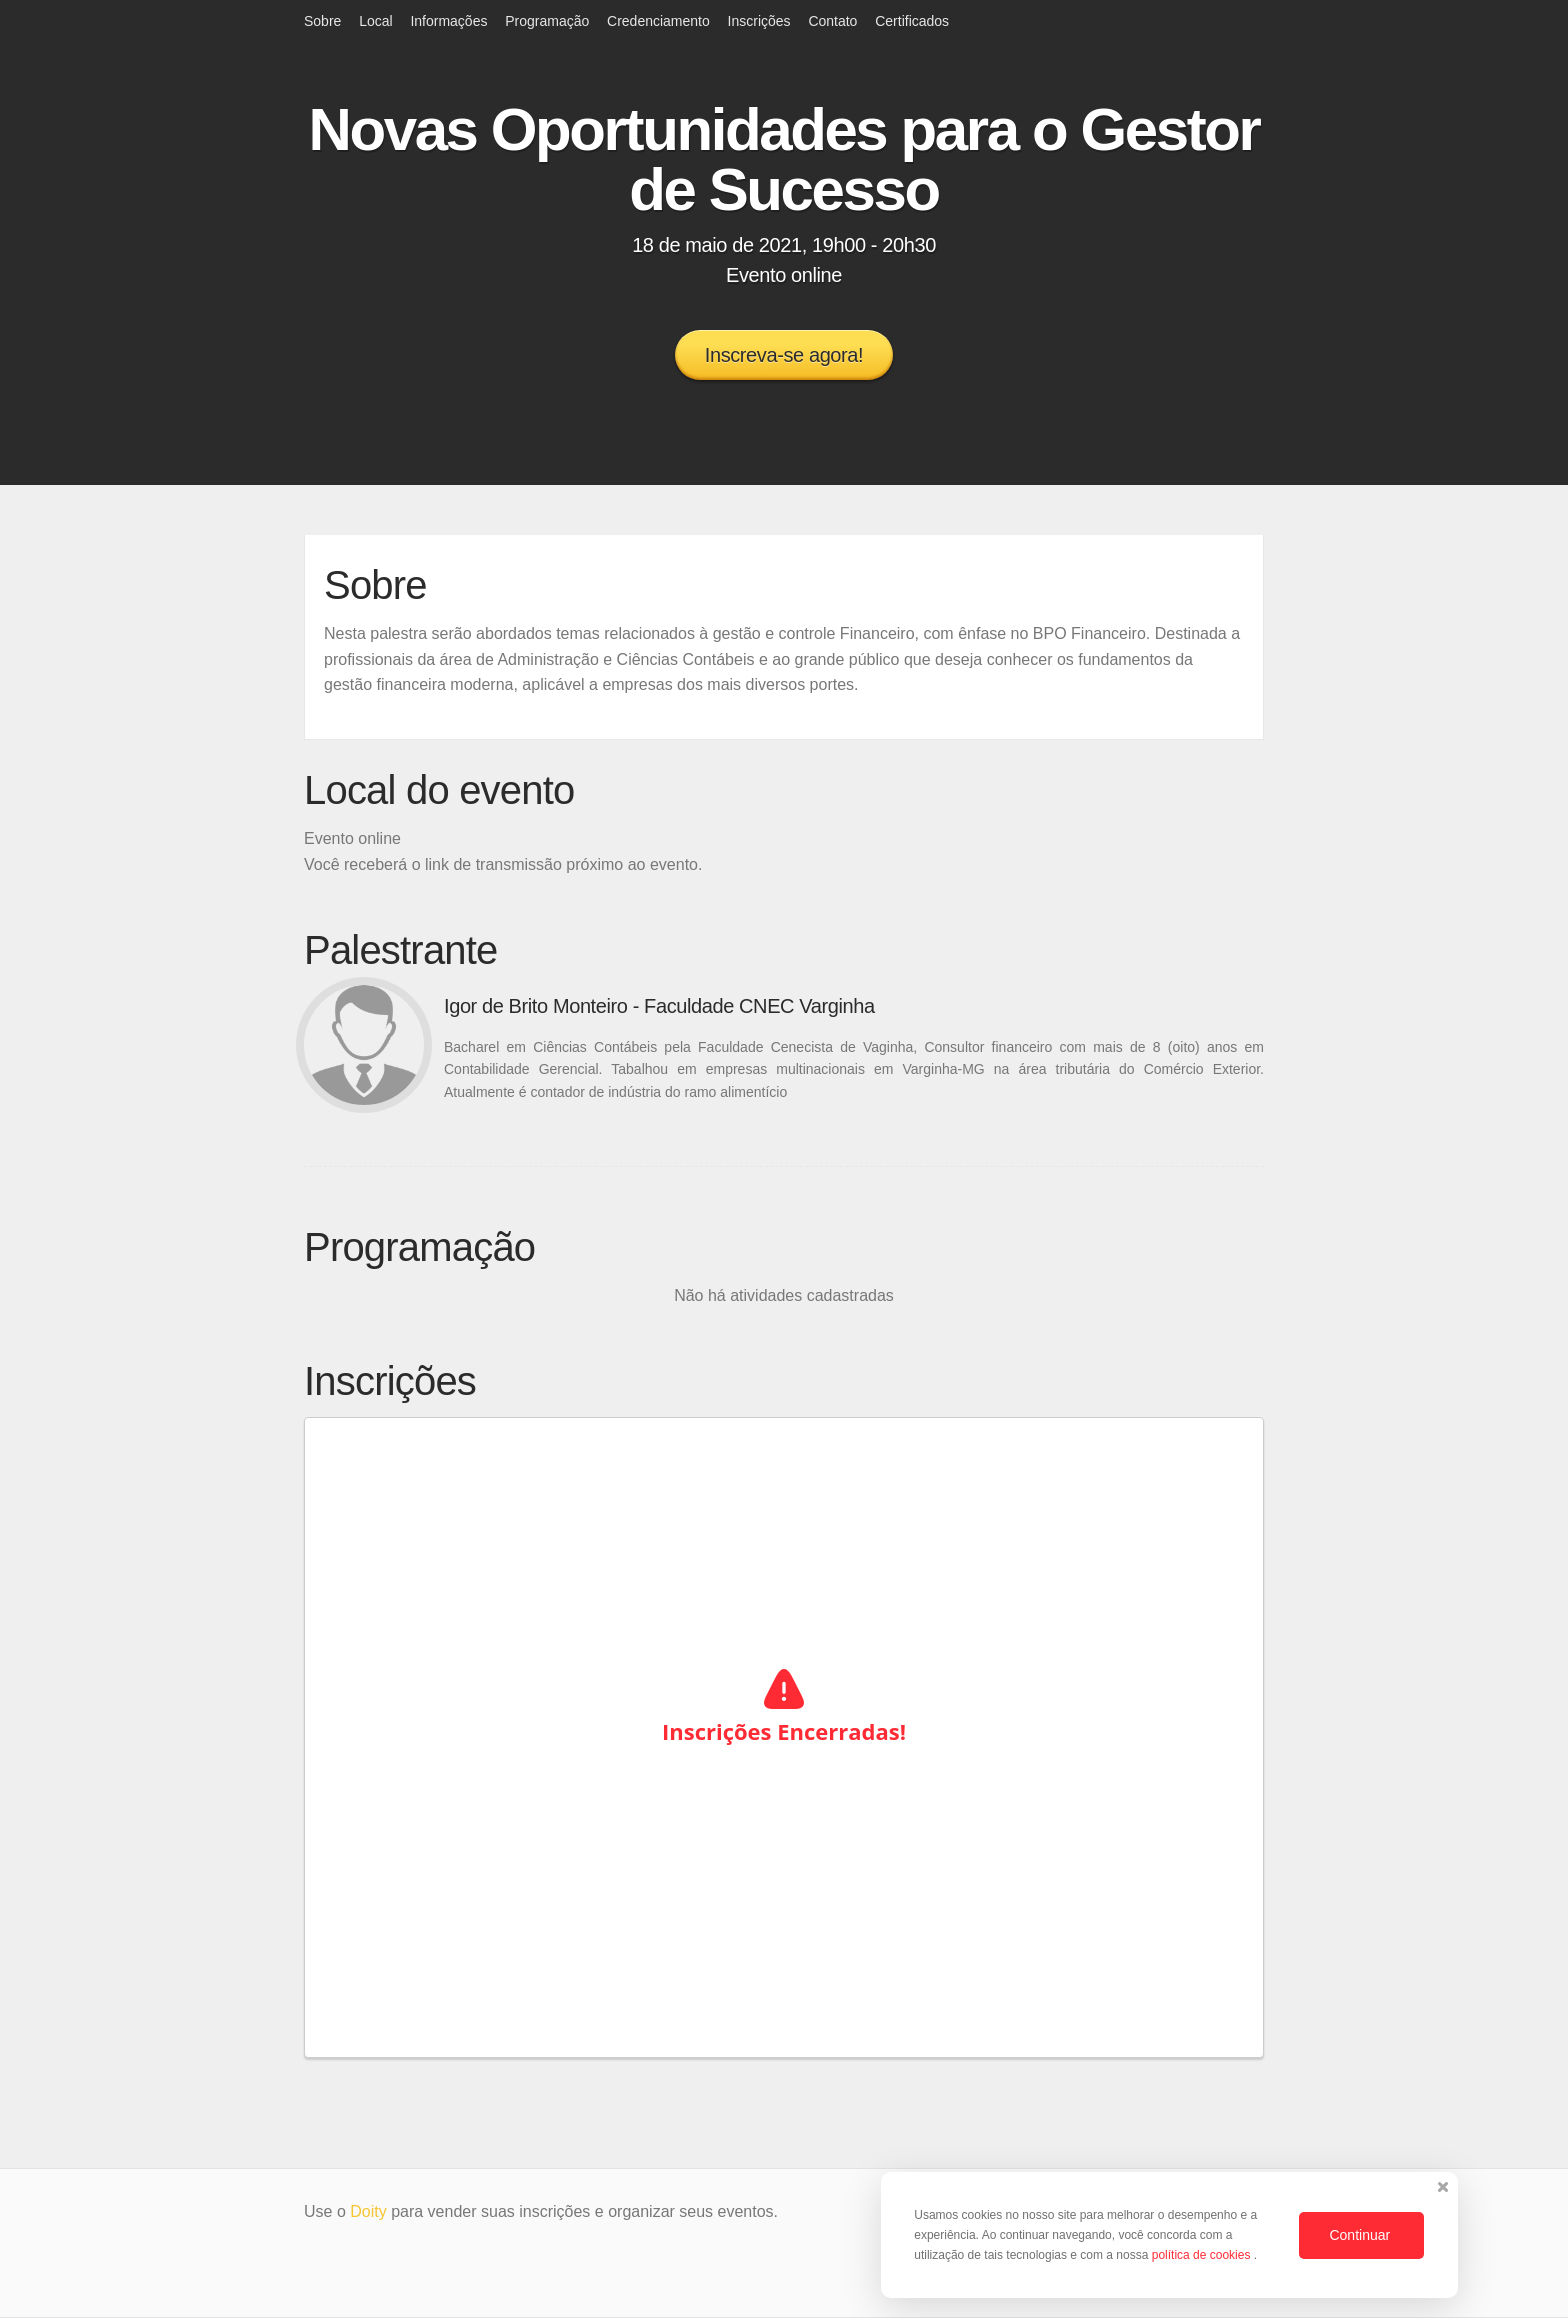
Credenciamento (658, 21)
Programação (547, 21)
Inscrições (759, 21)
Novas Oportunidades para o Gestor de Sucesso (783, 159)
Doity (368, 2211)
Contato (832, 21)
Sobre (322, 21)
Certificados (912, 21)
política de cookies (1203, 2255)
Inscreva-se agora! (784, 355)
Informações (448, 21)
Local (375, 21)
